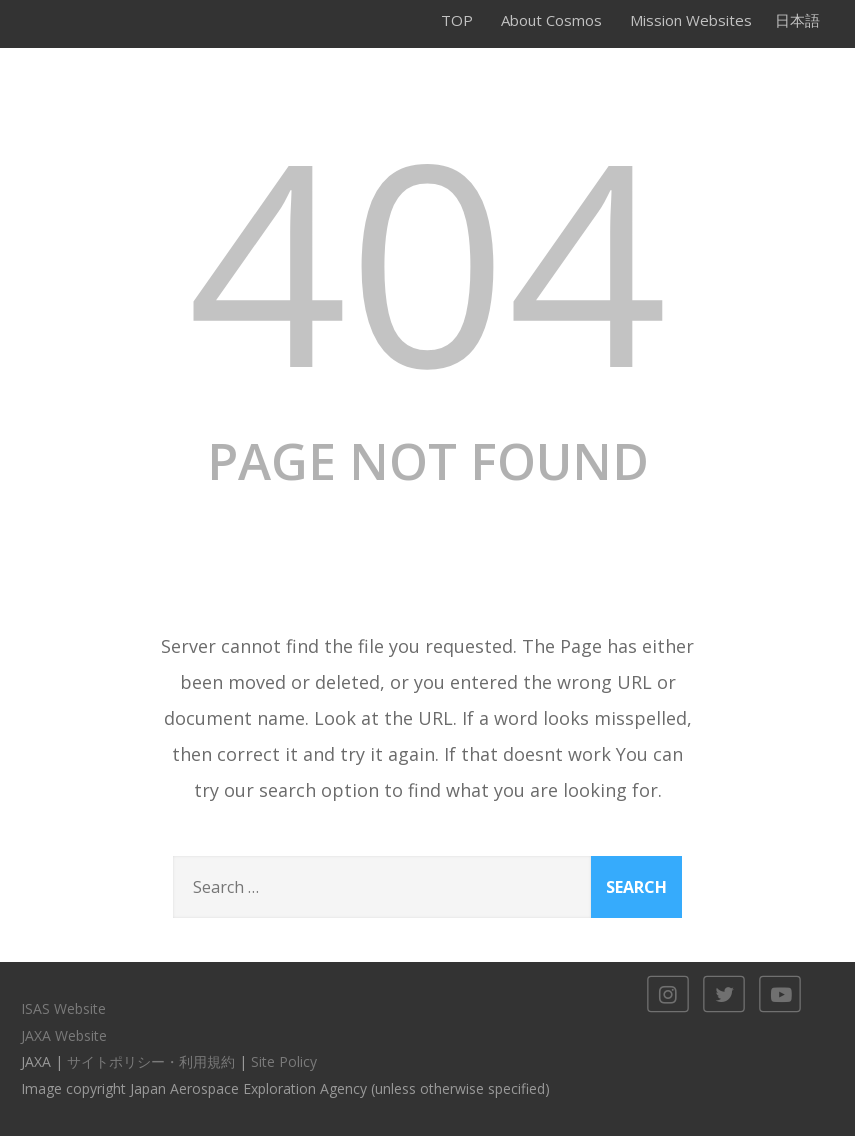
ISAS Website (63, 1008)
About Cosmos (551, 20)
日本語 (797, 20)
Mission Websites (691, 20)
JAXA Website (64, 1035)
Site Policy (284, 1061)
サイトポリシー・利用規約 (151, 1061)
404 (428, 258)
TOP (457, 20)
